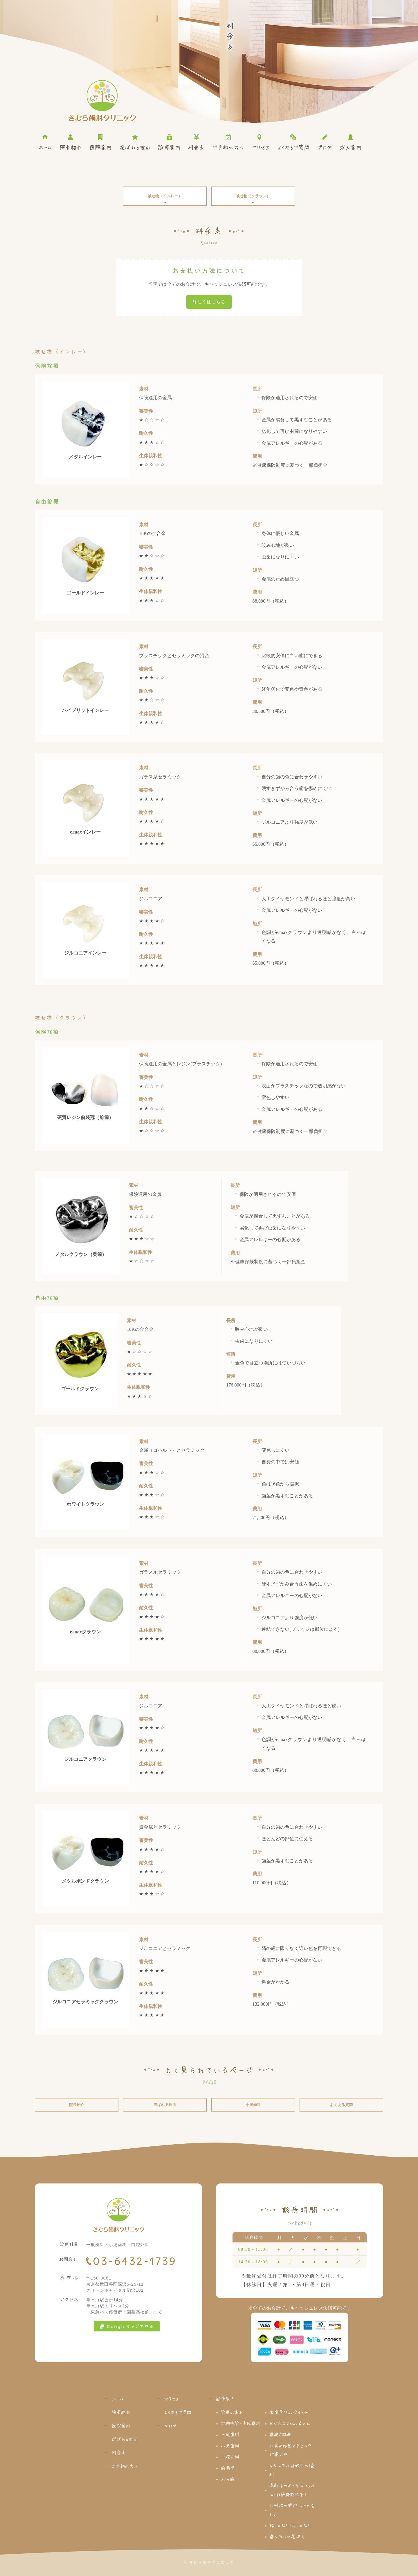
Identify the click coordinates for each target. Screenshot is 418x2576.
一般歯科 (230, 2434)
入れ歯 (227, 2478)
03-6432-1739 (135, 2261)
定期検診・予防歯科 (241, 2423)
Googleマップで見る (127, 2326)
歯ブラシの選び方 (287, 2536)
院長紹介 (76, 2105)
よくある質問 (341, 2105)
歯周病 (228, 2467)
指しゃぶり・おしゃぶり (290, 2525)
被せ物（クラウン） (253, 199)
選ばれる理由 (164, 2105)
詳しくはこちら (208, 301)
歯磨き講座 (280, 2434)
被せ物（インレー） (165, 199)
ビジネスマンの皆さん (290, 2423)
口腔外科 (230, 2456)
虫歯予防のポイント (288, 2412)
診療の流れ (232, 2412)
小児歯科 (253, 2105)
